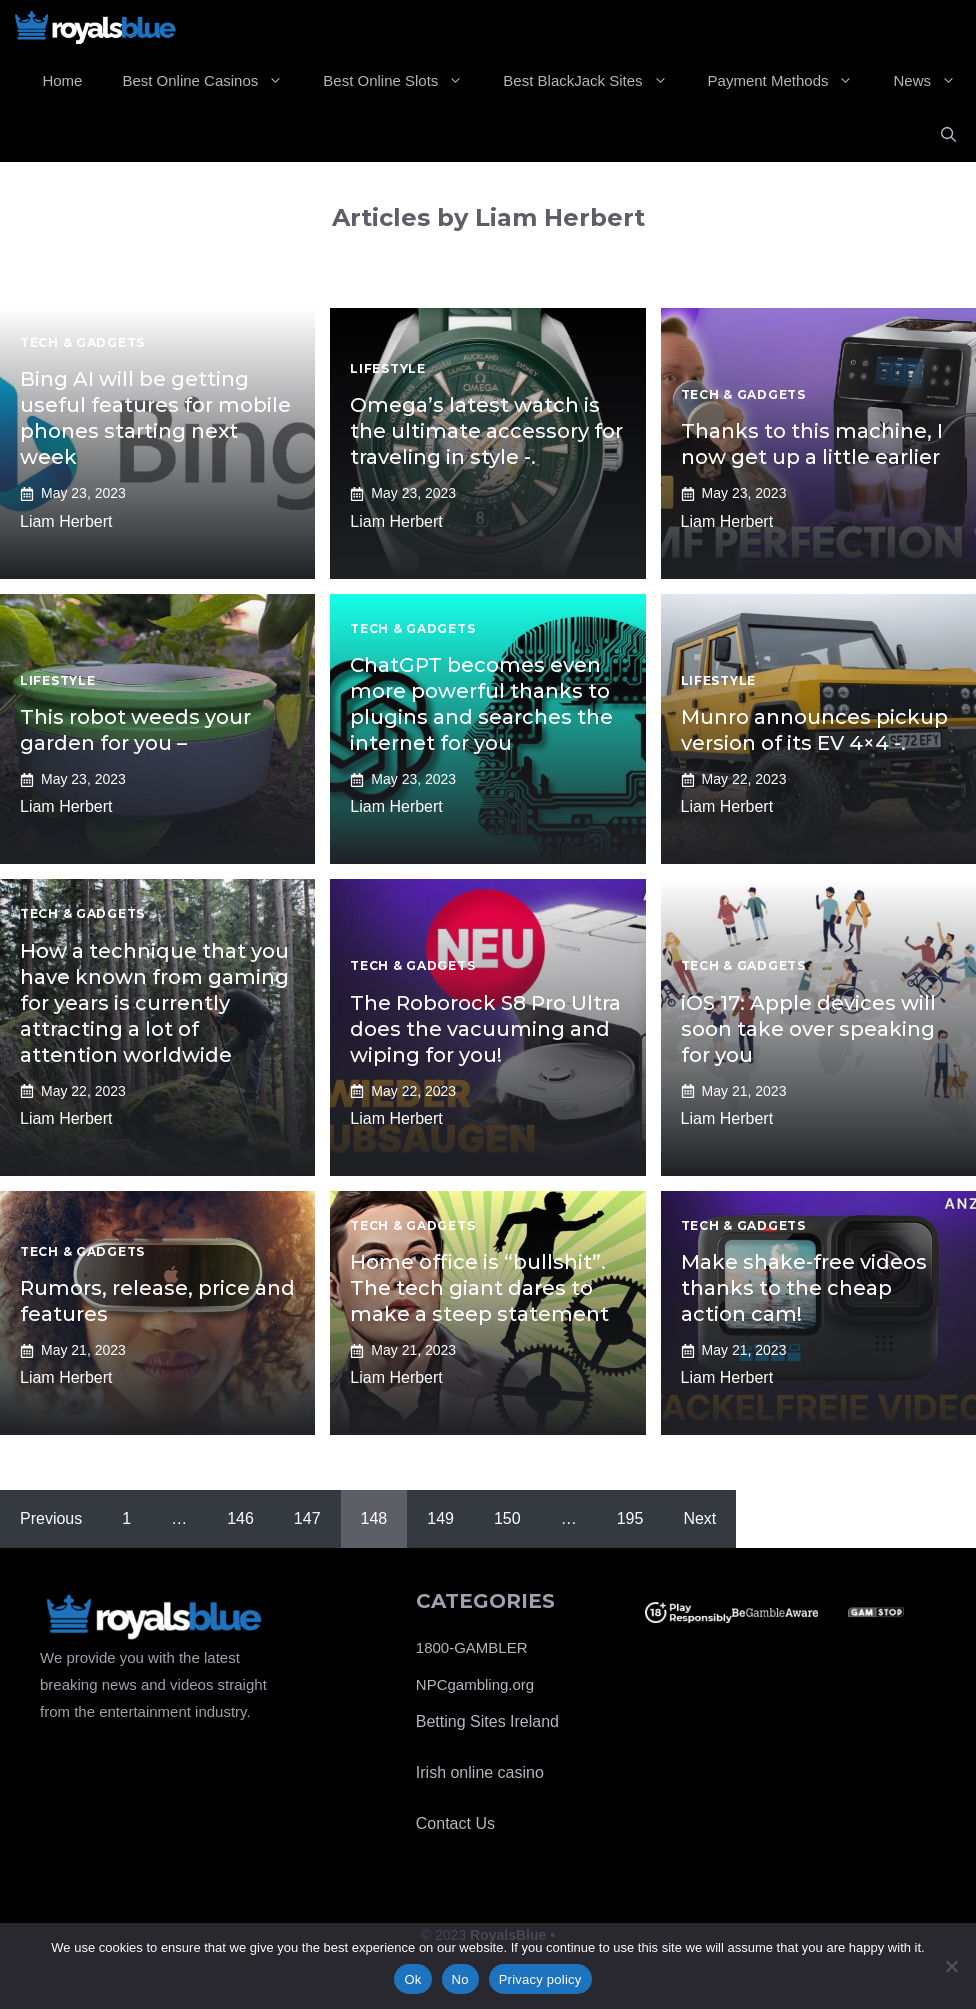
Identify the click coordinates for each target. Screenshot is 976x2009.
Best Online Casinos (212, 81)
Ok (412, 1979)
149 (440, 1518)
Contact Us (455, 1823)
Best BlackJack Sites (595, 81)
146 (240, 1518)
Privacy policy (540, 1979)
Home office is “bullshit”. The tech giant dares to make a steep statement (479, 1288)
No (460, 1979)
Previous (51, 1518)
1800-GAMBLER (472, 1647)
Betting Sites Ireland (487, 1721)
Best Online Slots (403, 81)
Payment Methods (791, 81)
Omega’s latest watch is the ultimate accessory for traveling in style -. (486, 431)
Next (699, 1518)
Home (62, 80)
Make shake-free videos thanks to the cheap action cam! (804, 1288)
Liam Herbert (66, 521)
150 (507, 1518)
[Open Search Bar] (948, 135)
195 (630, 1518)
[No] (951, 1966)
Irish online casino (480, 1772)
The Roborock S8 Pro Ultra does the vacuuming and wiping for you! (485, 1029)
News (934, 81)
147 (307, 1518)
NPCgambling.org (475, 1684)
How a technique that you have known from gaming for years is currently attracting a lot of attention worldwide (154, 1003)
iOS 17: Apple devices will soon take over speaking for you (808, 1029)
